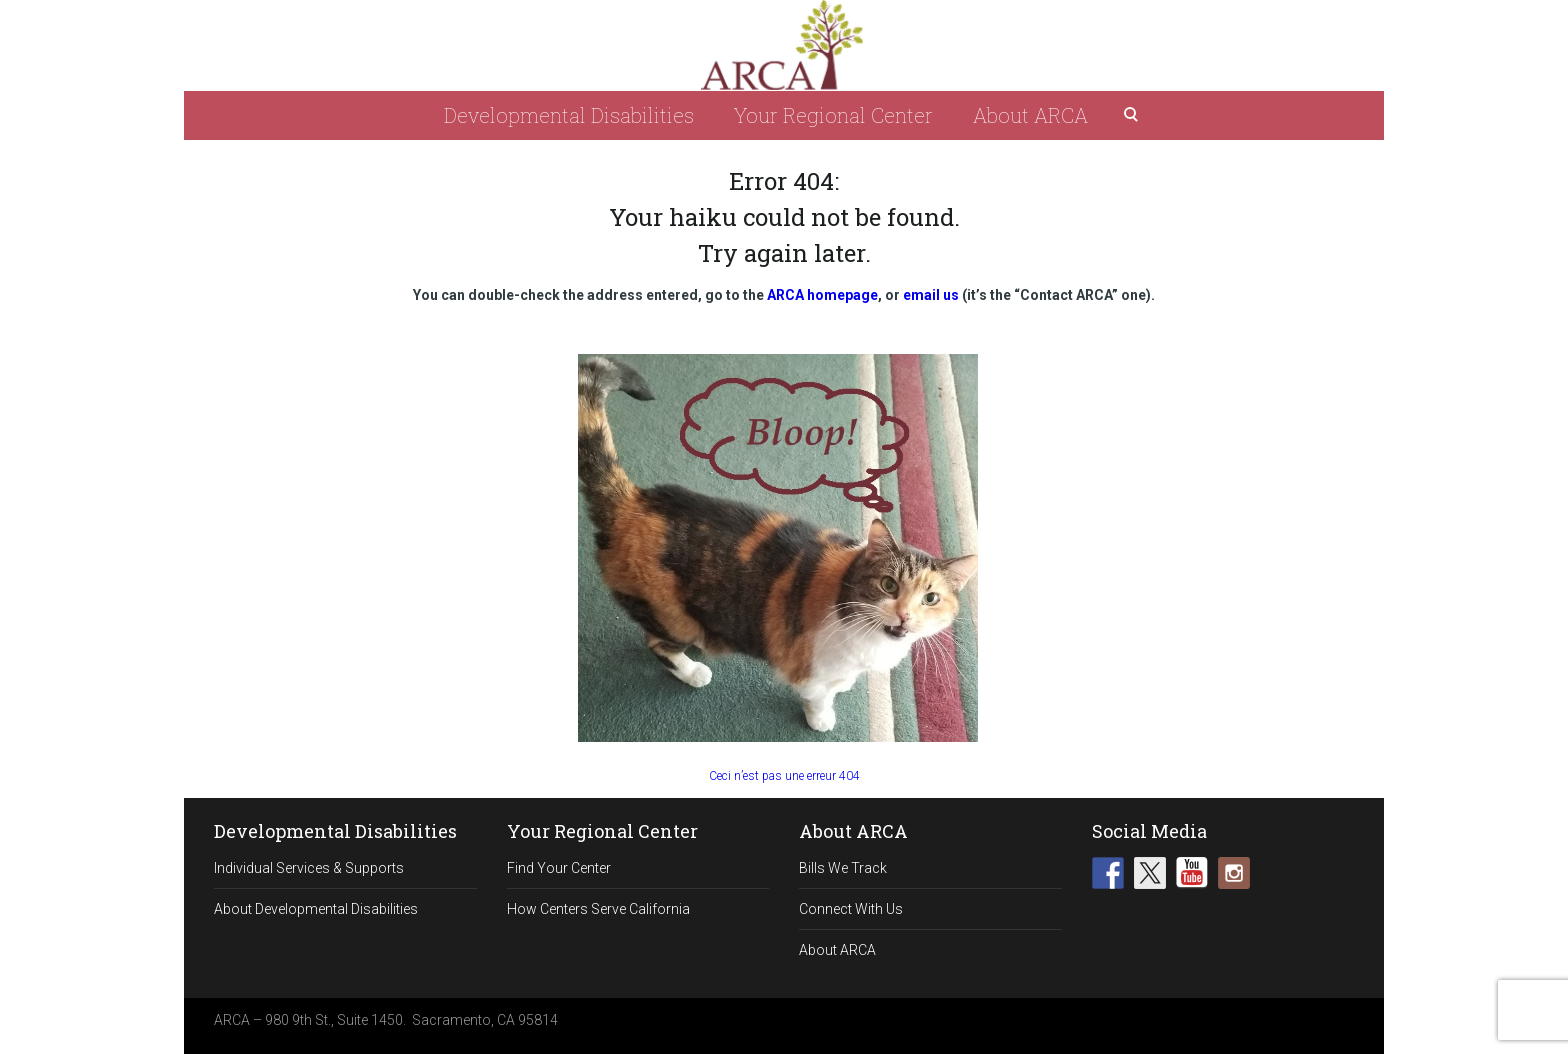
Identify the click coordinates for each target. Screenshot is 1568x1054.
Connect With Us (851, 909)
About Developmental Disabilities (316, 909)
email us (931, 295)
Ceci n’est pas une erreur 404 (784, 776)
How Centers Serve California (598, 909)
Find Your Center (559, 868)
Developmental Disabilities (569, 115)
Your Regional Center (833, 115)
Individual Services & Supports (309, 868)
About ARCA (1030, 115)
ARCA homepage (822, 295)
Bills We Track (843, 868)
